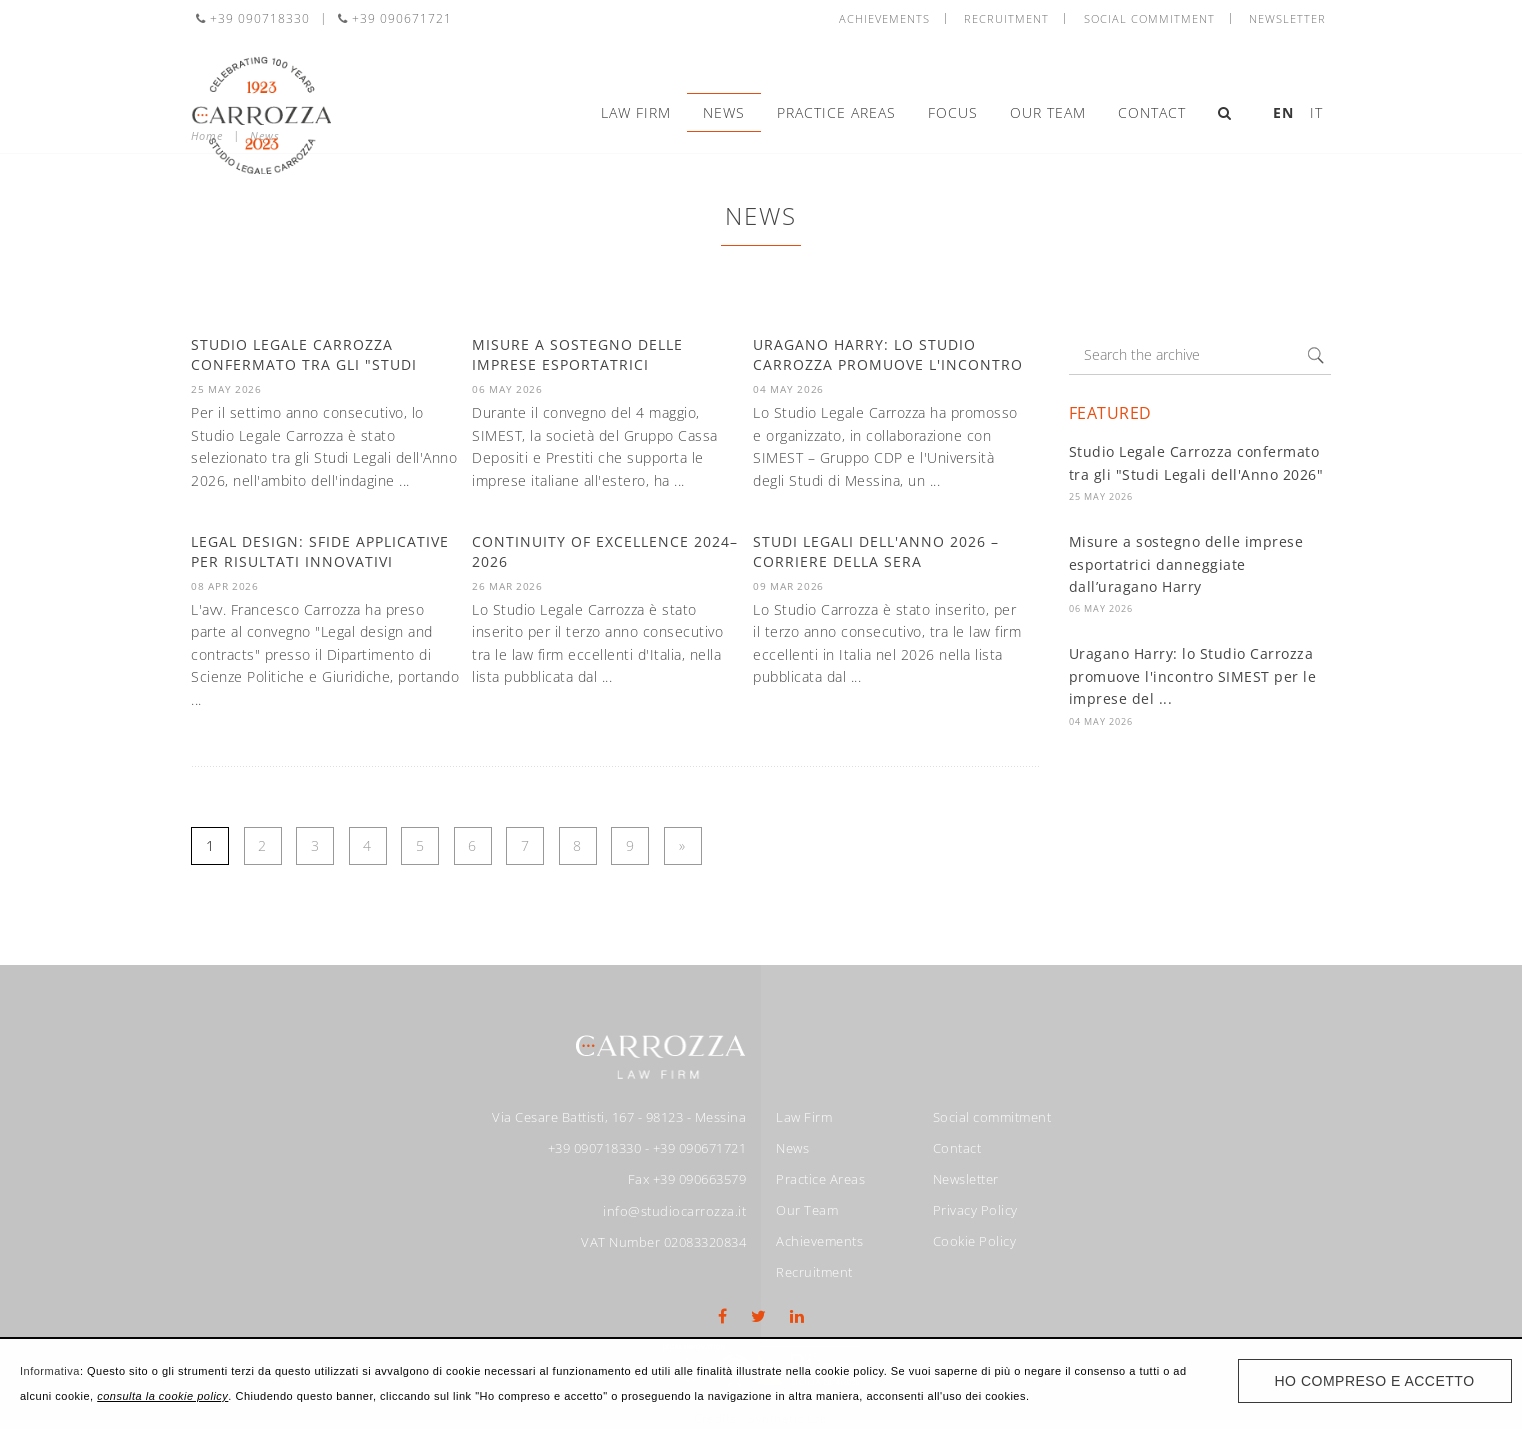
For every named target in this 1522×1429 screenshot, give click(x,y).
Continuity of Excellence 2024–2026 (605, 551)
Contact (1152, 112)
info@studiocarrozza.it (674, 1211)
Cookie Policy (975, 1241)
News (724, 112)
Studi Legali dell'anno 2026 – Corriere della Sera (876, 551)
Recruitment (1006, 18)
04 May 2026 (1101, 721)
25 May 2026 (1101, 496)
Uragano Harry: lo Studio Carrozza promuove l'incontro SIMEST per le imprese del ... (1193, 676)
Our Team (1048, 112)
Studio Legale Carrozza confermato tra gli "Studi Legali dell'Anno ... (304, 364)
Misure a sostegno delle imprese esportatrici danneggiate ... (577, 364)
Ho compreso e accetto (1375, 1381)
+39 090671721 (395, 18)
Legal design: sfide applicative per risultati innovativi (320, 551)
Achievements (884, 18)
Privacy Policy (975, 1210)
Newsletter (1287, 18)
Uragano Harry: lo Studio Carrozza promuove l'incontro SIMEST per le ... (888, 364)
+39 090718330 (253, 18)
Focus (953, 112)
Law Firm (636, 112)
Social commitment (1149, 18)
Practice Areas (836, 112)
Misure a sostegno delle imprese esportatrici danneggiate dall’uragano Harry (1186, 564)
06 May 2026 (1101, 608)
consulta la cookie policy (162, 1396)
